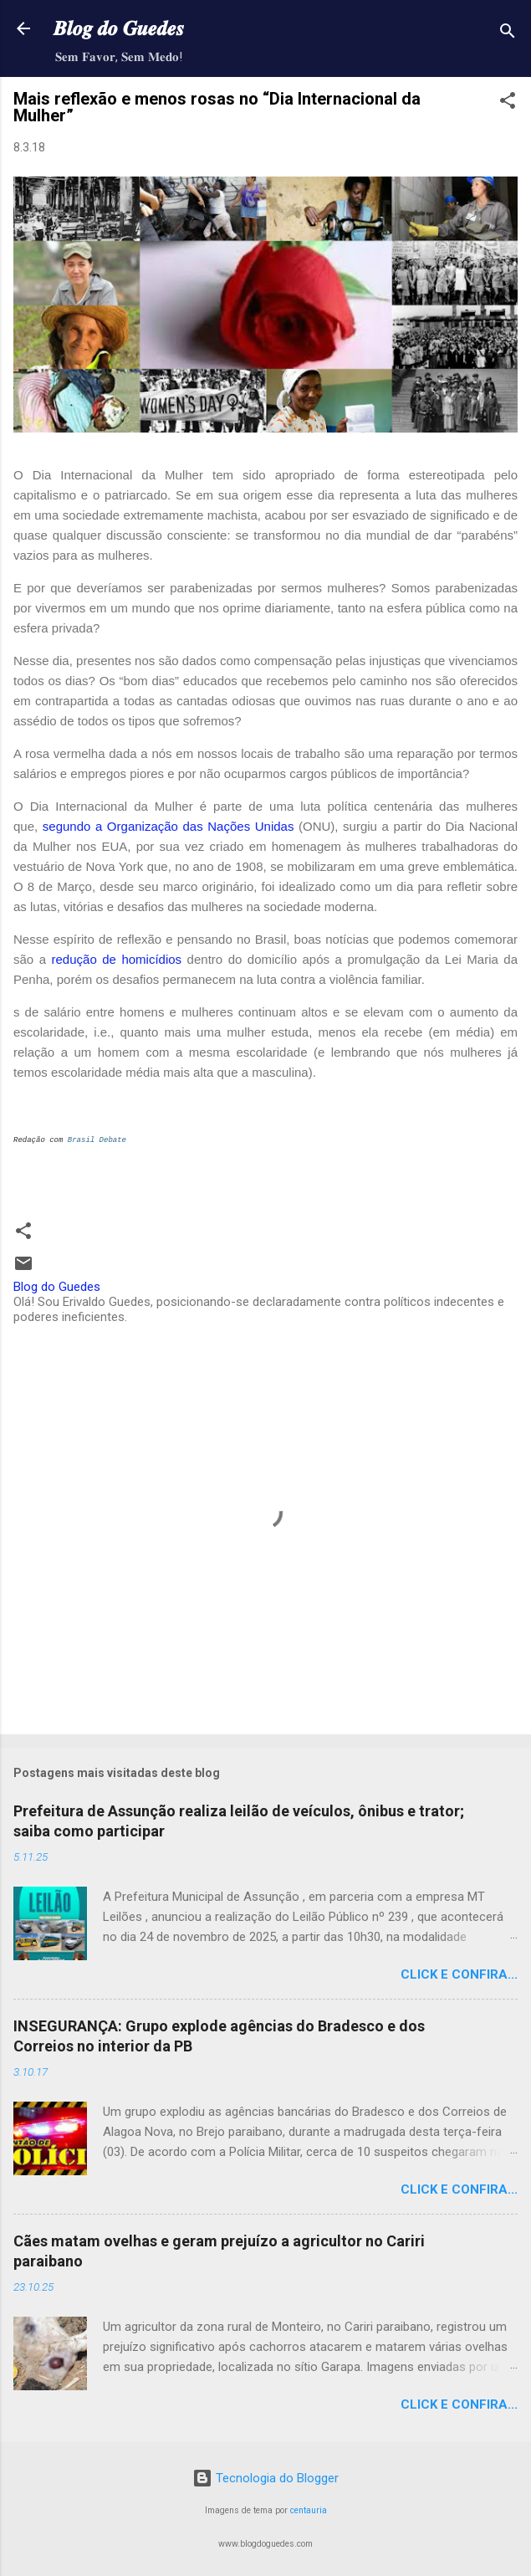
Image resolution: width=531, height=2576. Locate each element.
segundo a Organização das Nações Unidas (168, 826)
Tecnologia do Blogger (265, 2478)
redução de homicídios (117, 959)
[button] (508, 103)
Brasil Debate (97, 1140)
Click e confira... (459, 1974)
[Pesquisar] (508, 33)
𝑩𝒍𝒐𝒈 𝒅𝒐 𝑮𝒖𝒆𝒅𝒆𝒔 (119, 28)
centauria (308, 2510)
